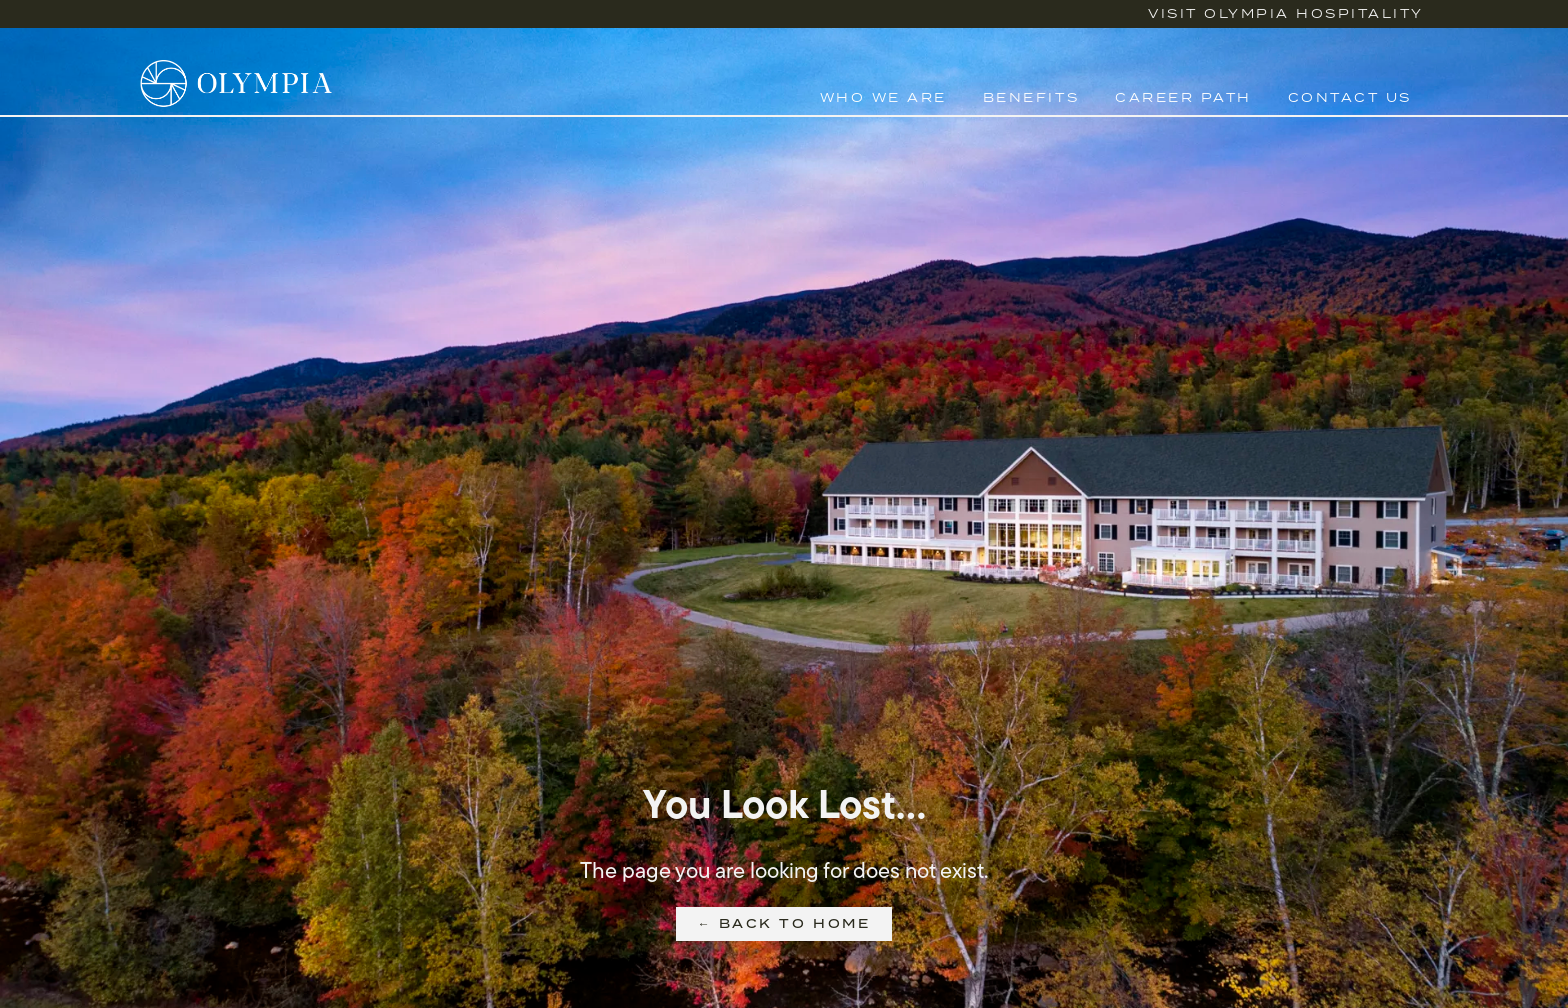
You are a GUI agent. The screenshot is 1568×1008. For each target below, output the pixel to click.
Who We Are (883, 97)
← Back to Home (784, 923)
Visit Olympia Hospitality (1286, 13)
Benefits (1031, 97)
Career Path (1183, 97)
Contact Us (1350, 97)
